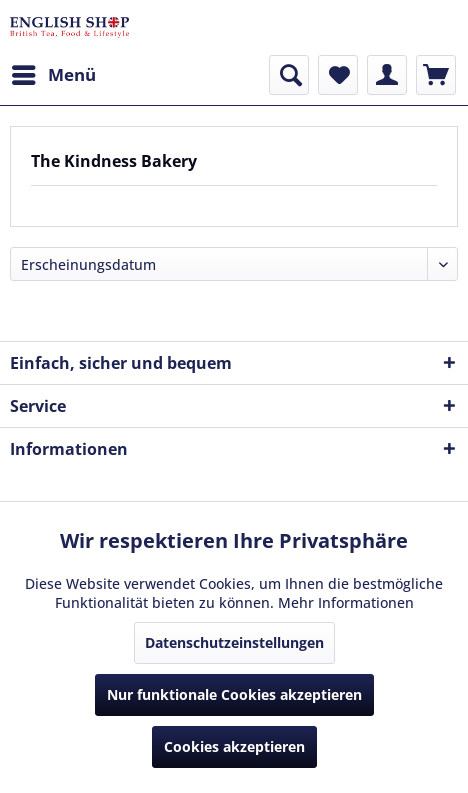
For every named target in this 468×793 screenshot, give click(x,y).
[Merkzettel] (338, 75)
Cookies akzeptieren (234, 746)
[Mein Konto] (387, 75)
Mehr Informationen (346, 602)
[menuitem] (53, 75)
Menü (54, 72)
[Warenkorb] (436, 75)
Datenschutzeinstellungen (234, 642)
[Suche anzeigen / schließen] (289, 75)
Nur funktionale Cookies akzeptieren (234, 694)
